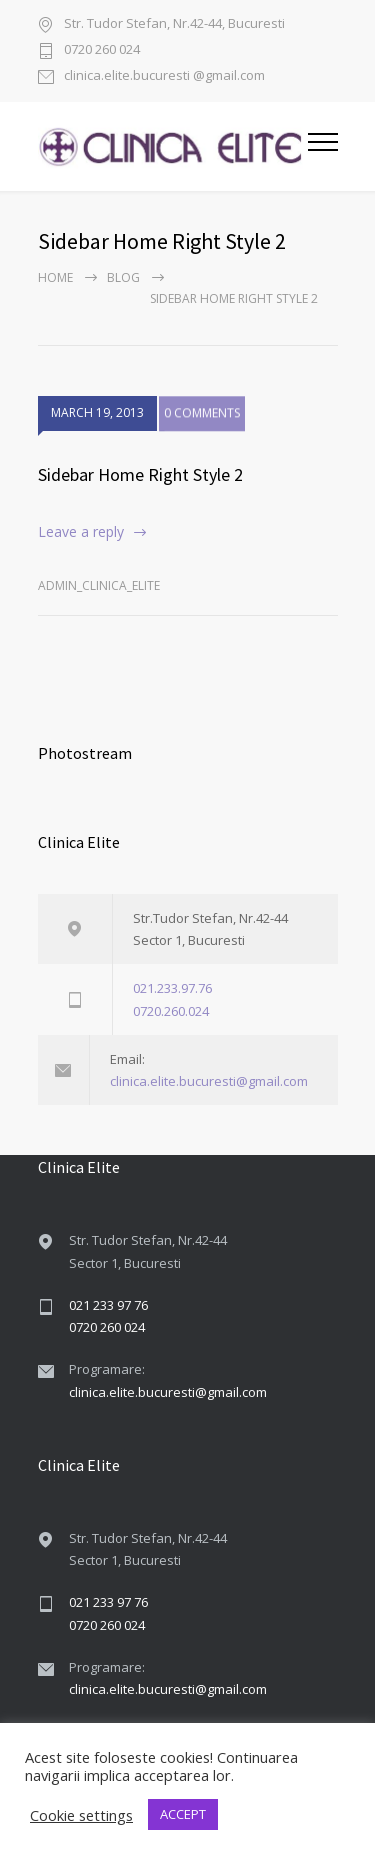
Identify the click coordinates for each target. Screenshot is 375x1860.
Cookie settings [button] (81, 1815)
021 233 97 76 (108, 1305)
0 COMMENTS (202, 416)
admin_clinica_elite (99, 585)
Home (55, 277)
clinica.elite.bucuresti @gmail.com (164, 76)
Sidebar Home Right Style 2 (140, 474)
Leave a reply (81, 531)
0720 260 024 (102, 50)
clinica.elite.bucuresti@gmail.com (209, 1081)
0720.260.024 (171, 1011)
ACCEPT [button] (183, 1814)
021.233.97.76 (172, 988)
